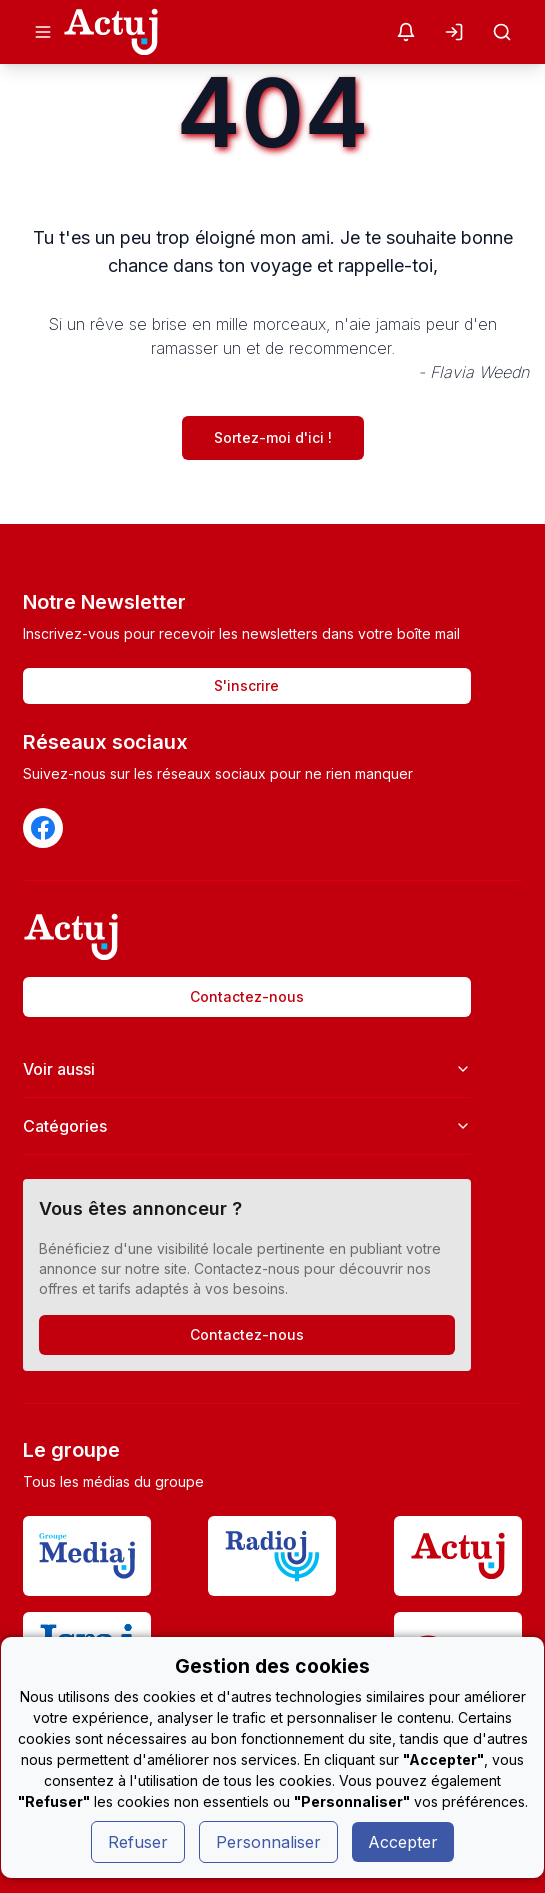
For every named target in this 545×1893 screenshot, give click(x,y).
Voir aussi (247, 1069)
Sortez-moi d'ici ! (273, 437)
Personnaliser (268, 1842)
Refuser (138, 1842)
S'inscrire (246, 685)
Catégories (247, 1126)
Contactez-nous (247, 996)
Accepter (403, 1842)
